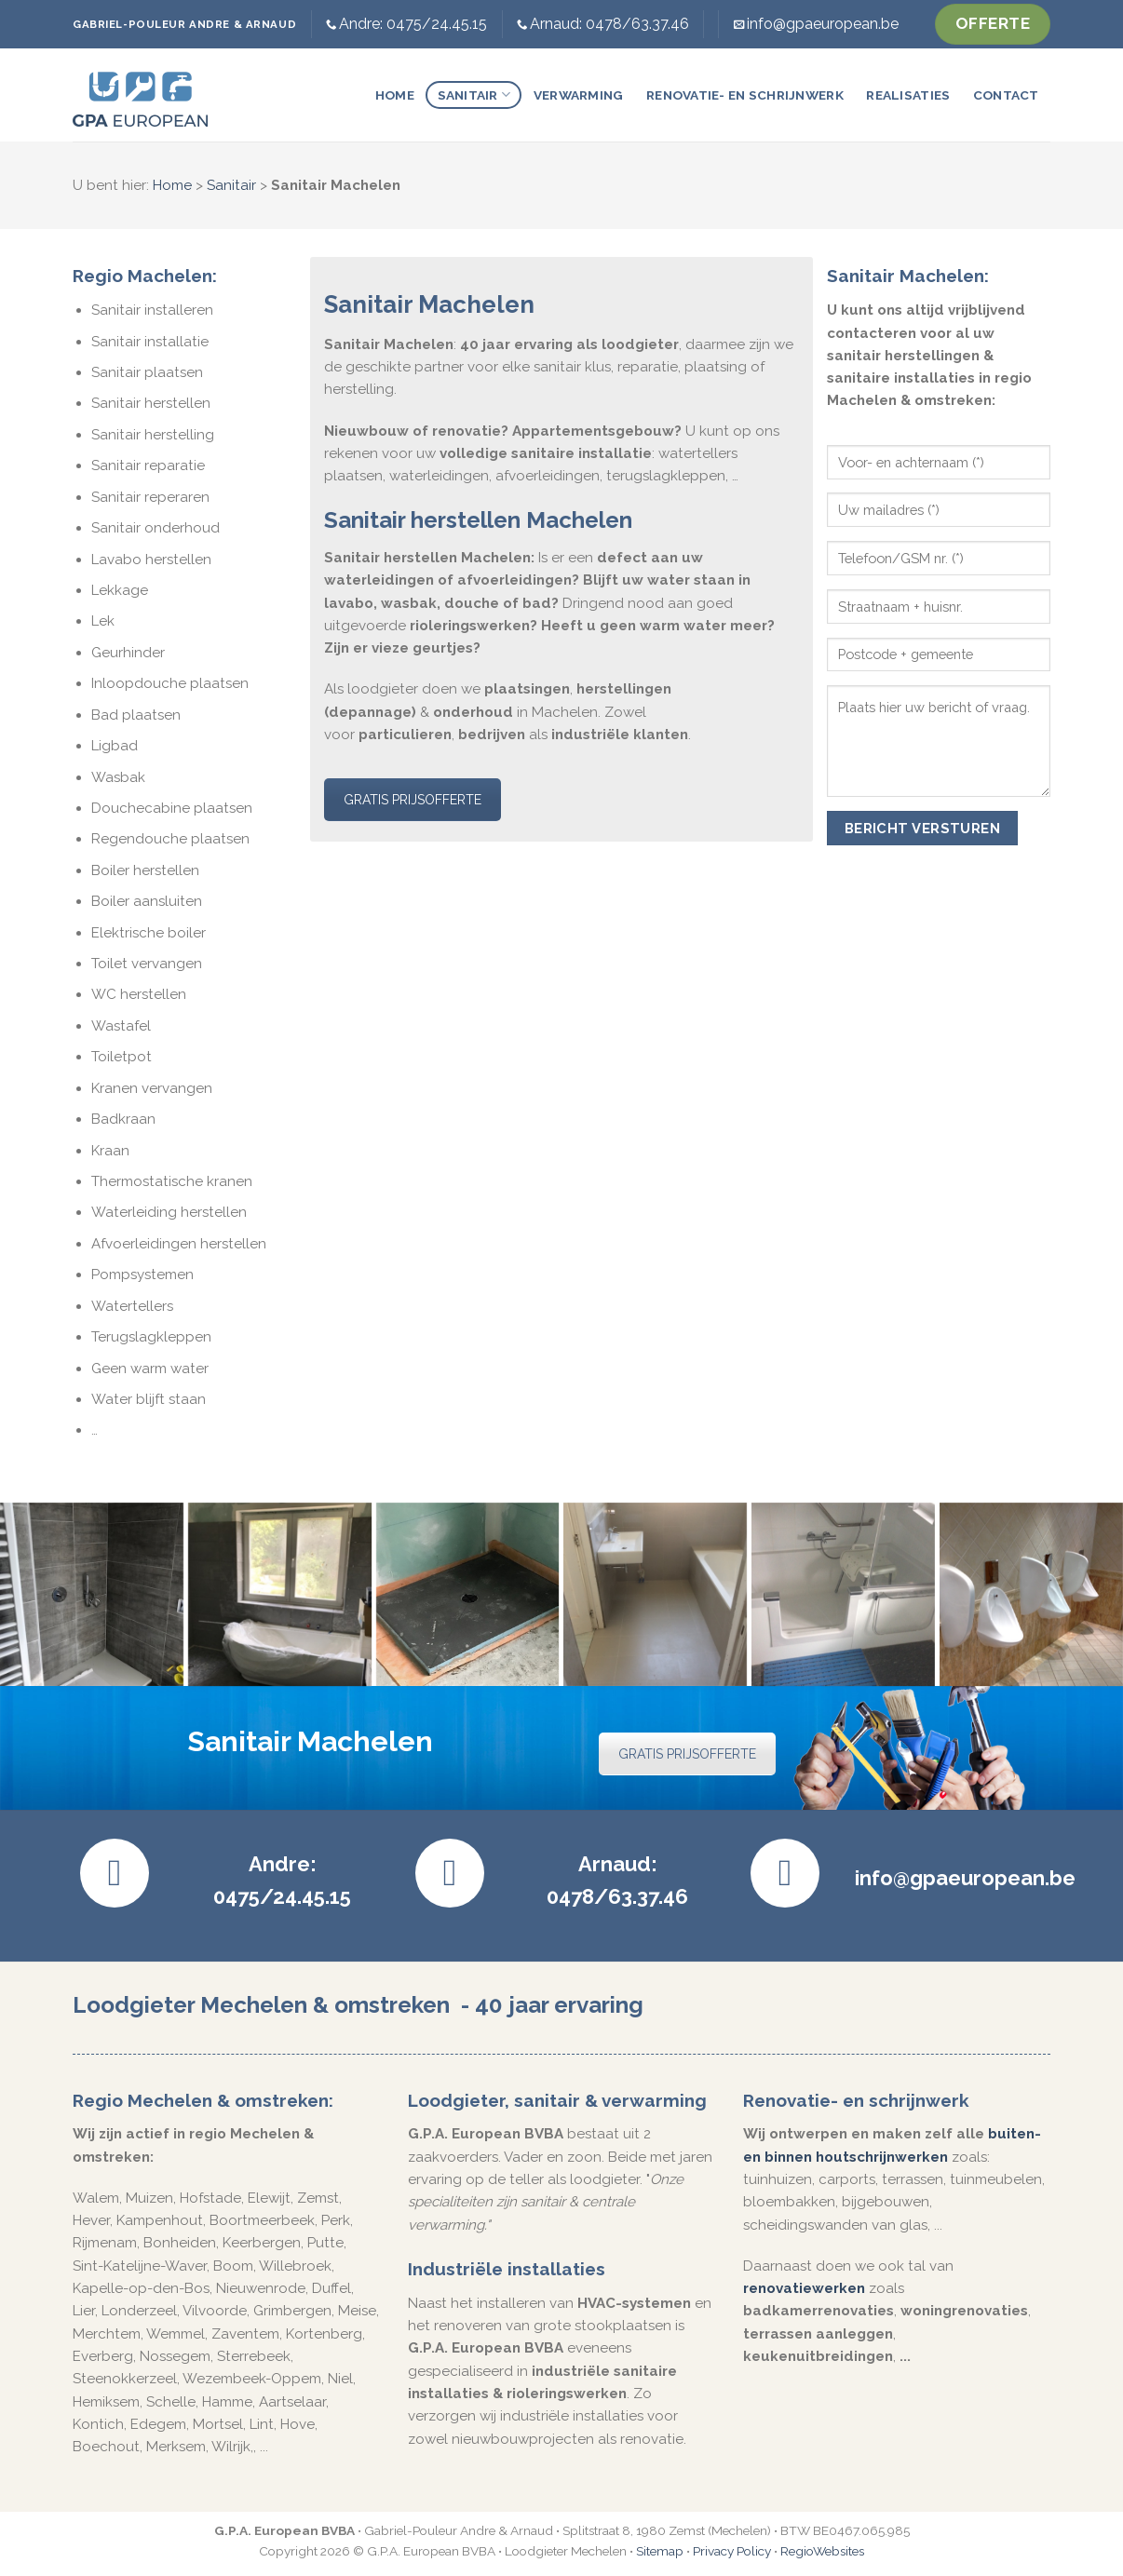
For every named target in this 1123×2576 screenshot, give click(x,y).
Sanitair (474, 94)
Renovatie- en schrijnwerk (745, 95)
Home (394, 95)
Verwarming (579, 95)
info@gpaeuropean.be (823, 24)
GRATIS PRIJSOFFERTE (412, 799)
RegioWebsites (822, 2550)
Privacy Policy (732, 2550)
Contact (1006, 95)
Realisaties (908, 95)
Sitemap (659, 2550)
